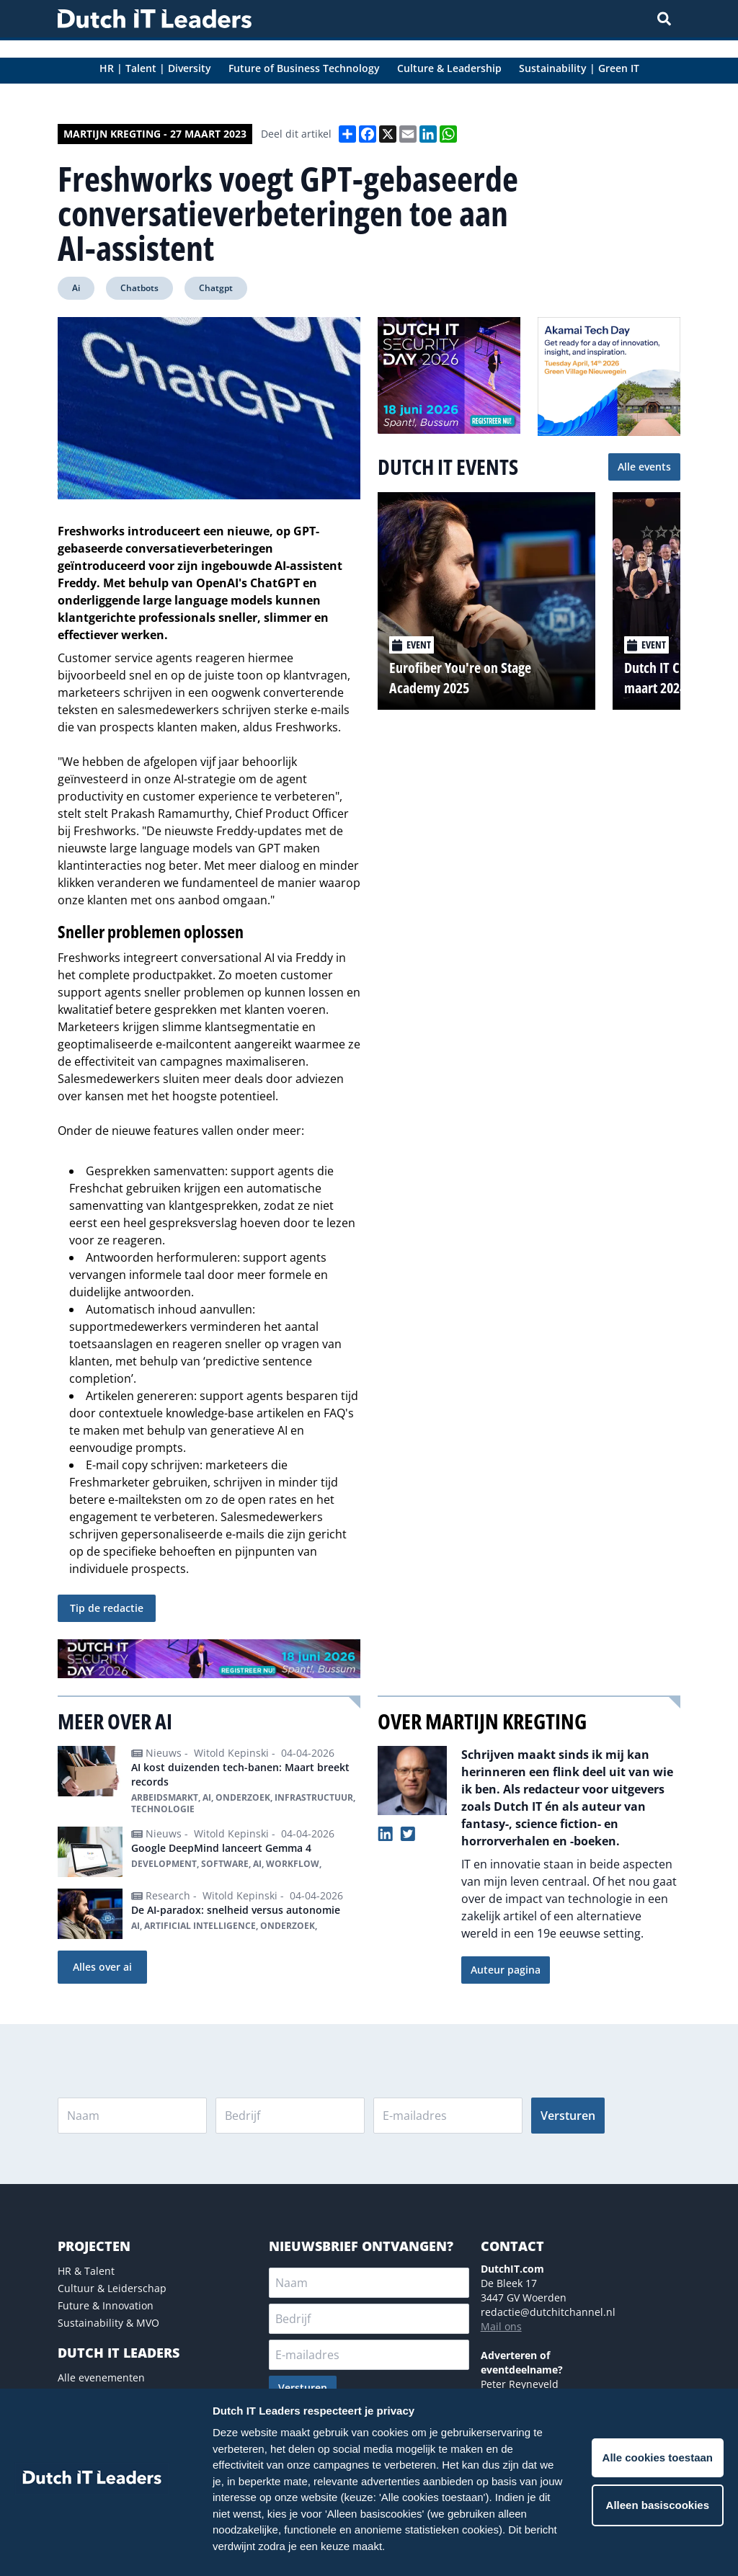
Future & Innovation (106, 2305)
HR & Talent (86, 2271)
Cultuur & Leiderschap (112, 2288)
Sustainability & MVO (108, 2323)
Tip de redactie (106, 1608)
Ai (76, 288)
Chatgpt (216, 288)
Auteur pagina (506, 1969)
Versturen (568, 2115)
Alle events (644, 466)
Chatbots (139, 288)
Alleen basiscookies (657, 2505)
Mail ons (501, 2326)
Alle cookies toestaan (658, 2457)
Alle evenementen (101, 2377)
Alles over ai (102, 1967)
